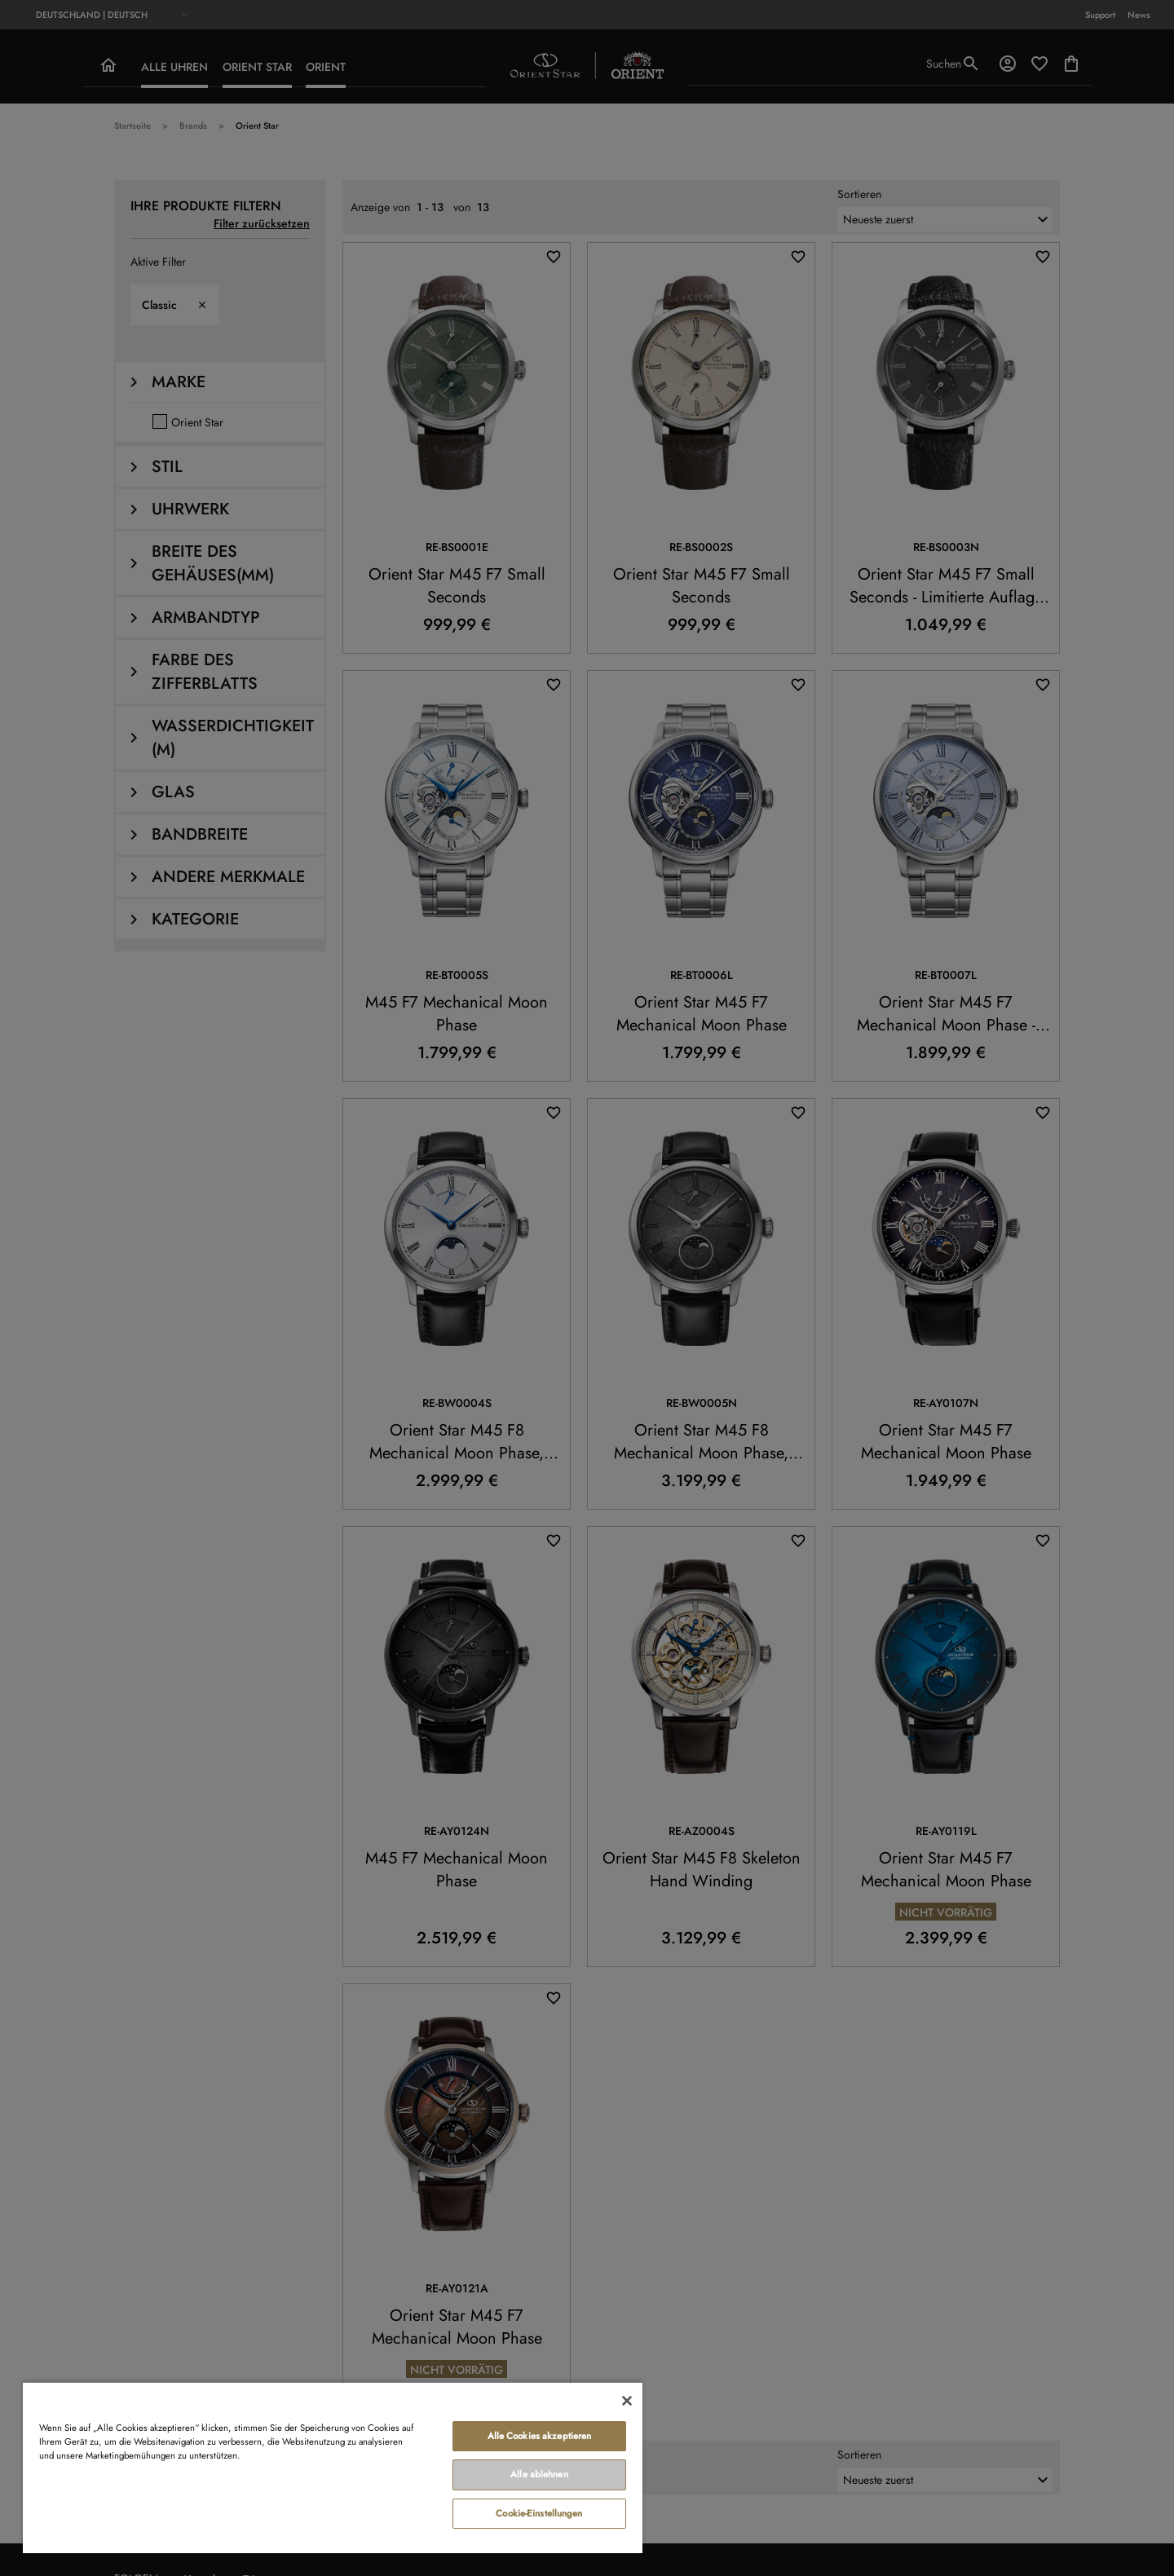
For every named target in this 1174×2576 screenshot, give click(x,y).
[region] (332, 2467)
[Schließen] (627, 2401)
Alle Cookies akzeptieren (540, 2435)
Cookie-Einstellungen (539, 2513)
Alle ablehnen (538, 2474)
